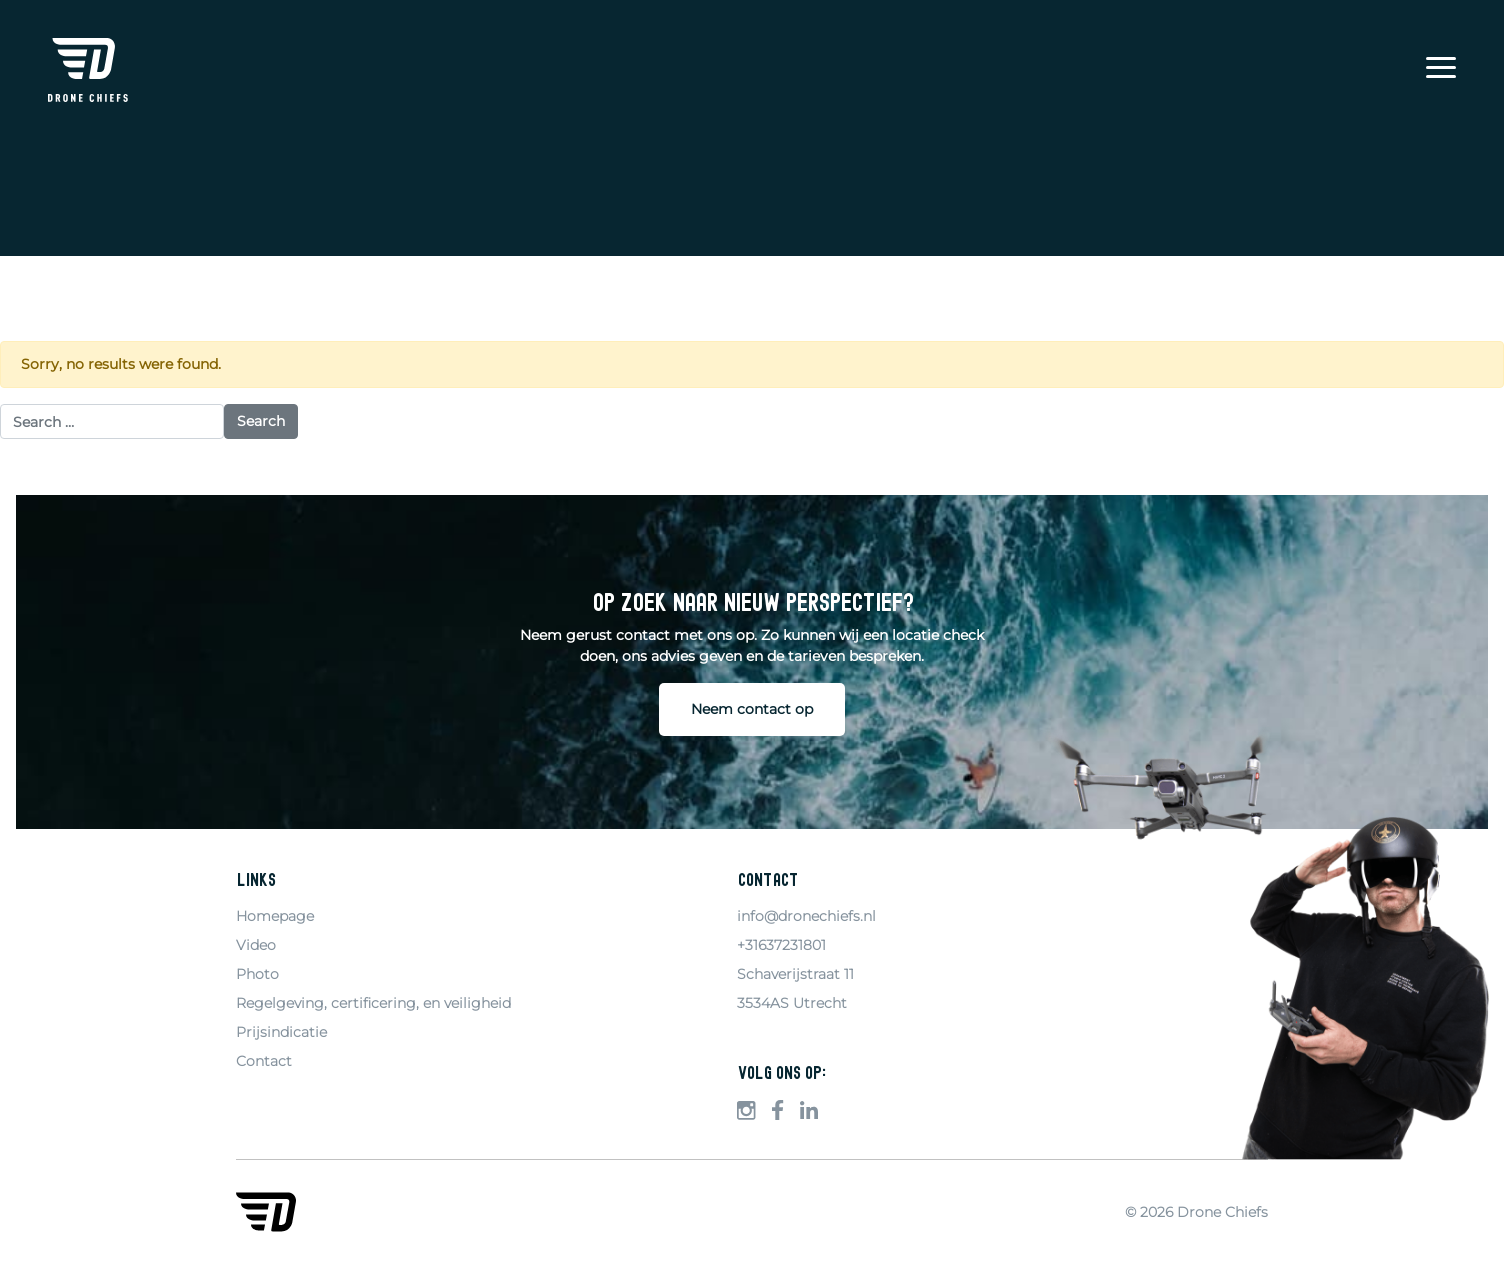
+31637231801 (781, 945)
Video (256, 945)
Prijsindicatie (281, 1032)
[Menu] (1441, 70)
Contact (264, 1061)
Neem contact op (752, 709)
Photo (257, 974)
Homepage (275, 916)
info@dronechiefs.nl (806, 916)
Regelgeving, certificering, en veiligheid (373, 1003)
